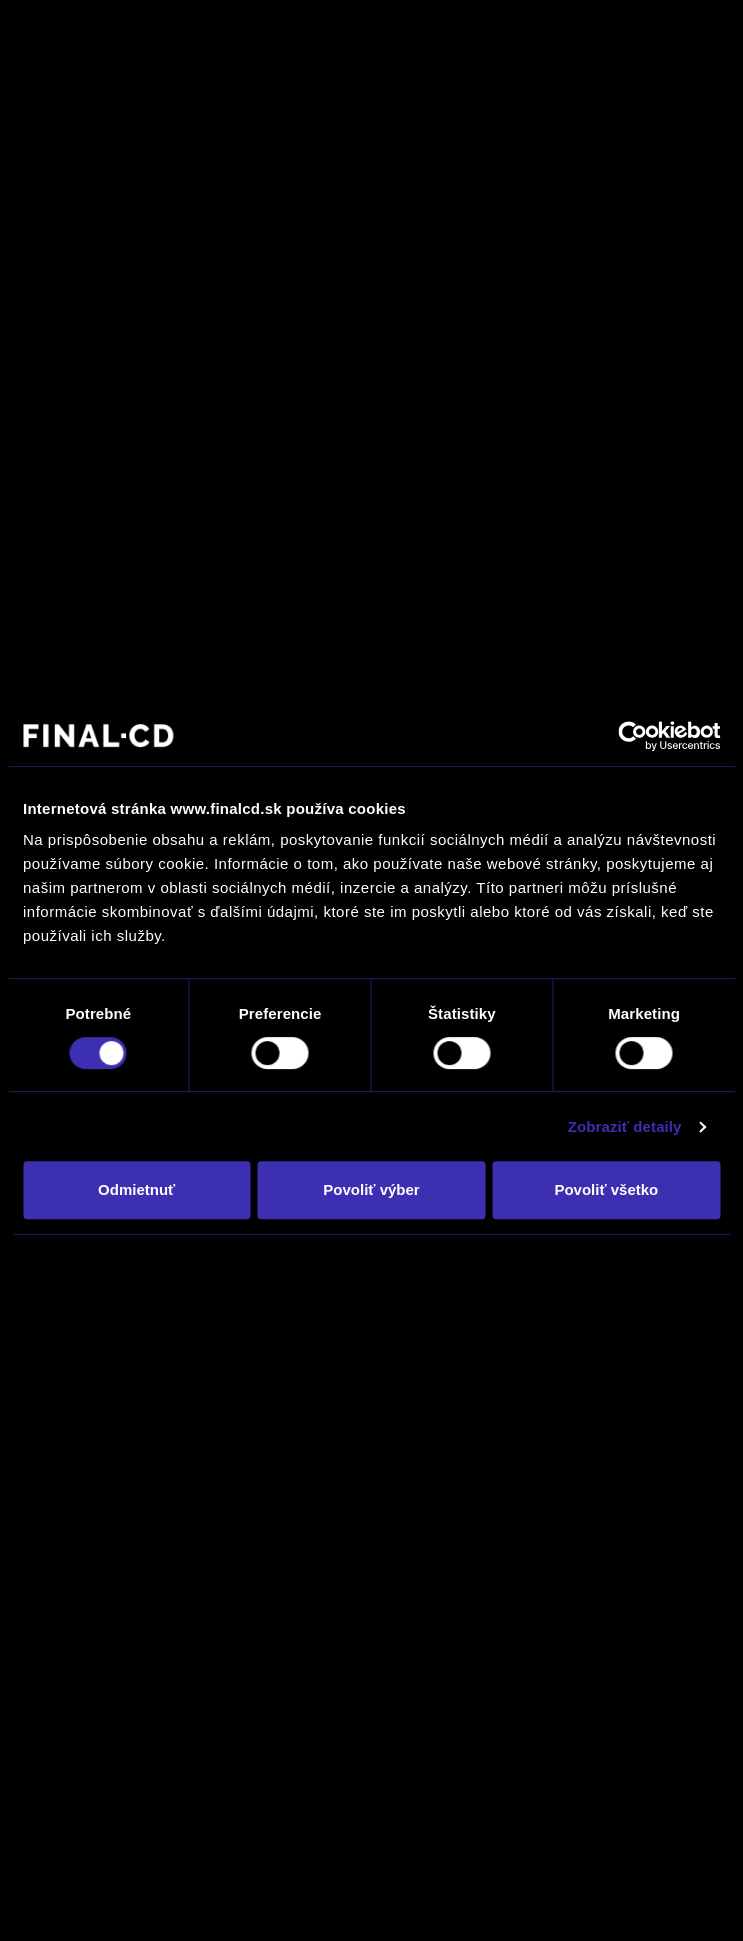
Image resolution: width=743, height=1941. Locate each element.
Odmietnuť (136, 1189)
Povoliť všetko (606, 1189)
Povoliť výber (371, 1189)
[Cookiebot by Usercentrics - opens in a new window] (632, 736)
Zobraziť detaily (625, 1126)
